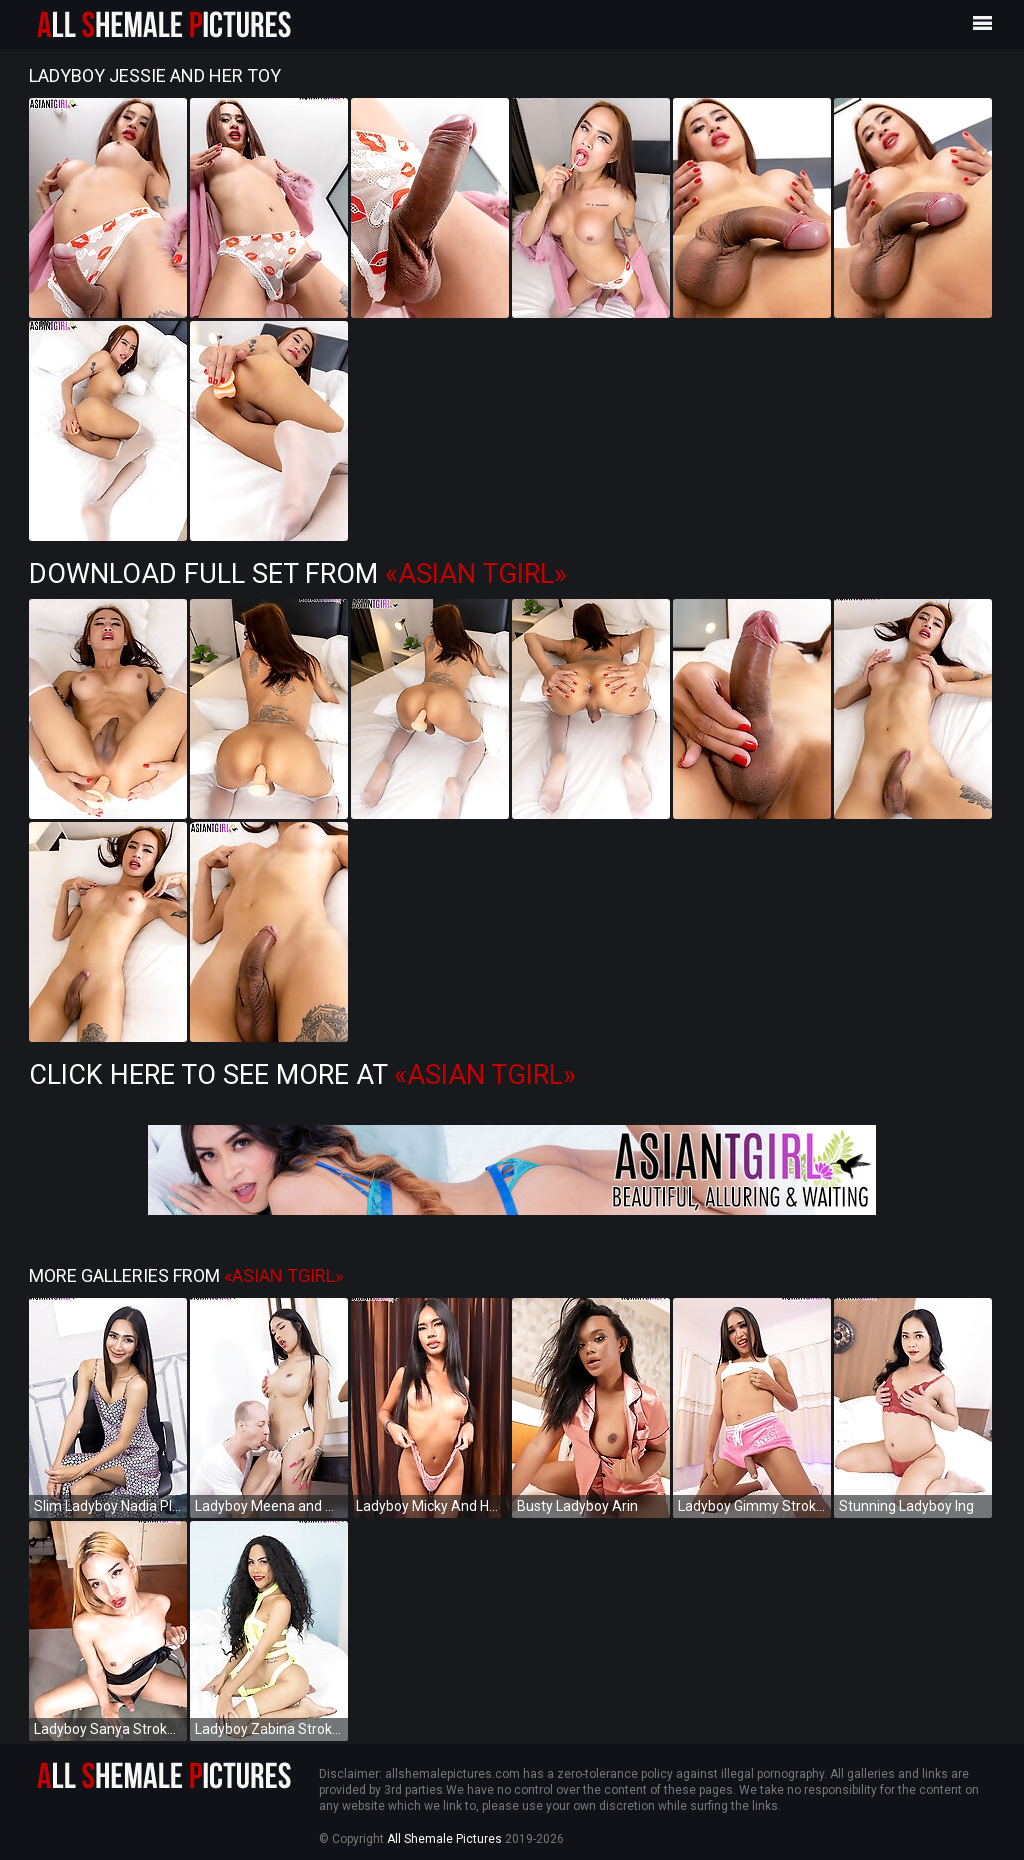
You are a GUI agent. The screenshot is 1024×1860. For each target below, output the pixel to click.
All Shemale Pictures (444, 1839)
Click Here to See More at (302, 1075)
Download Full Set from (298, 574)
